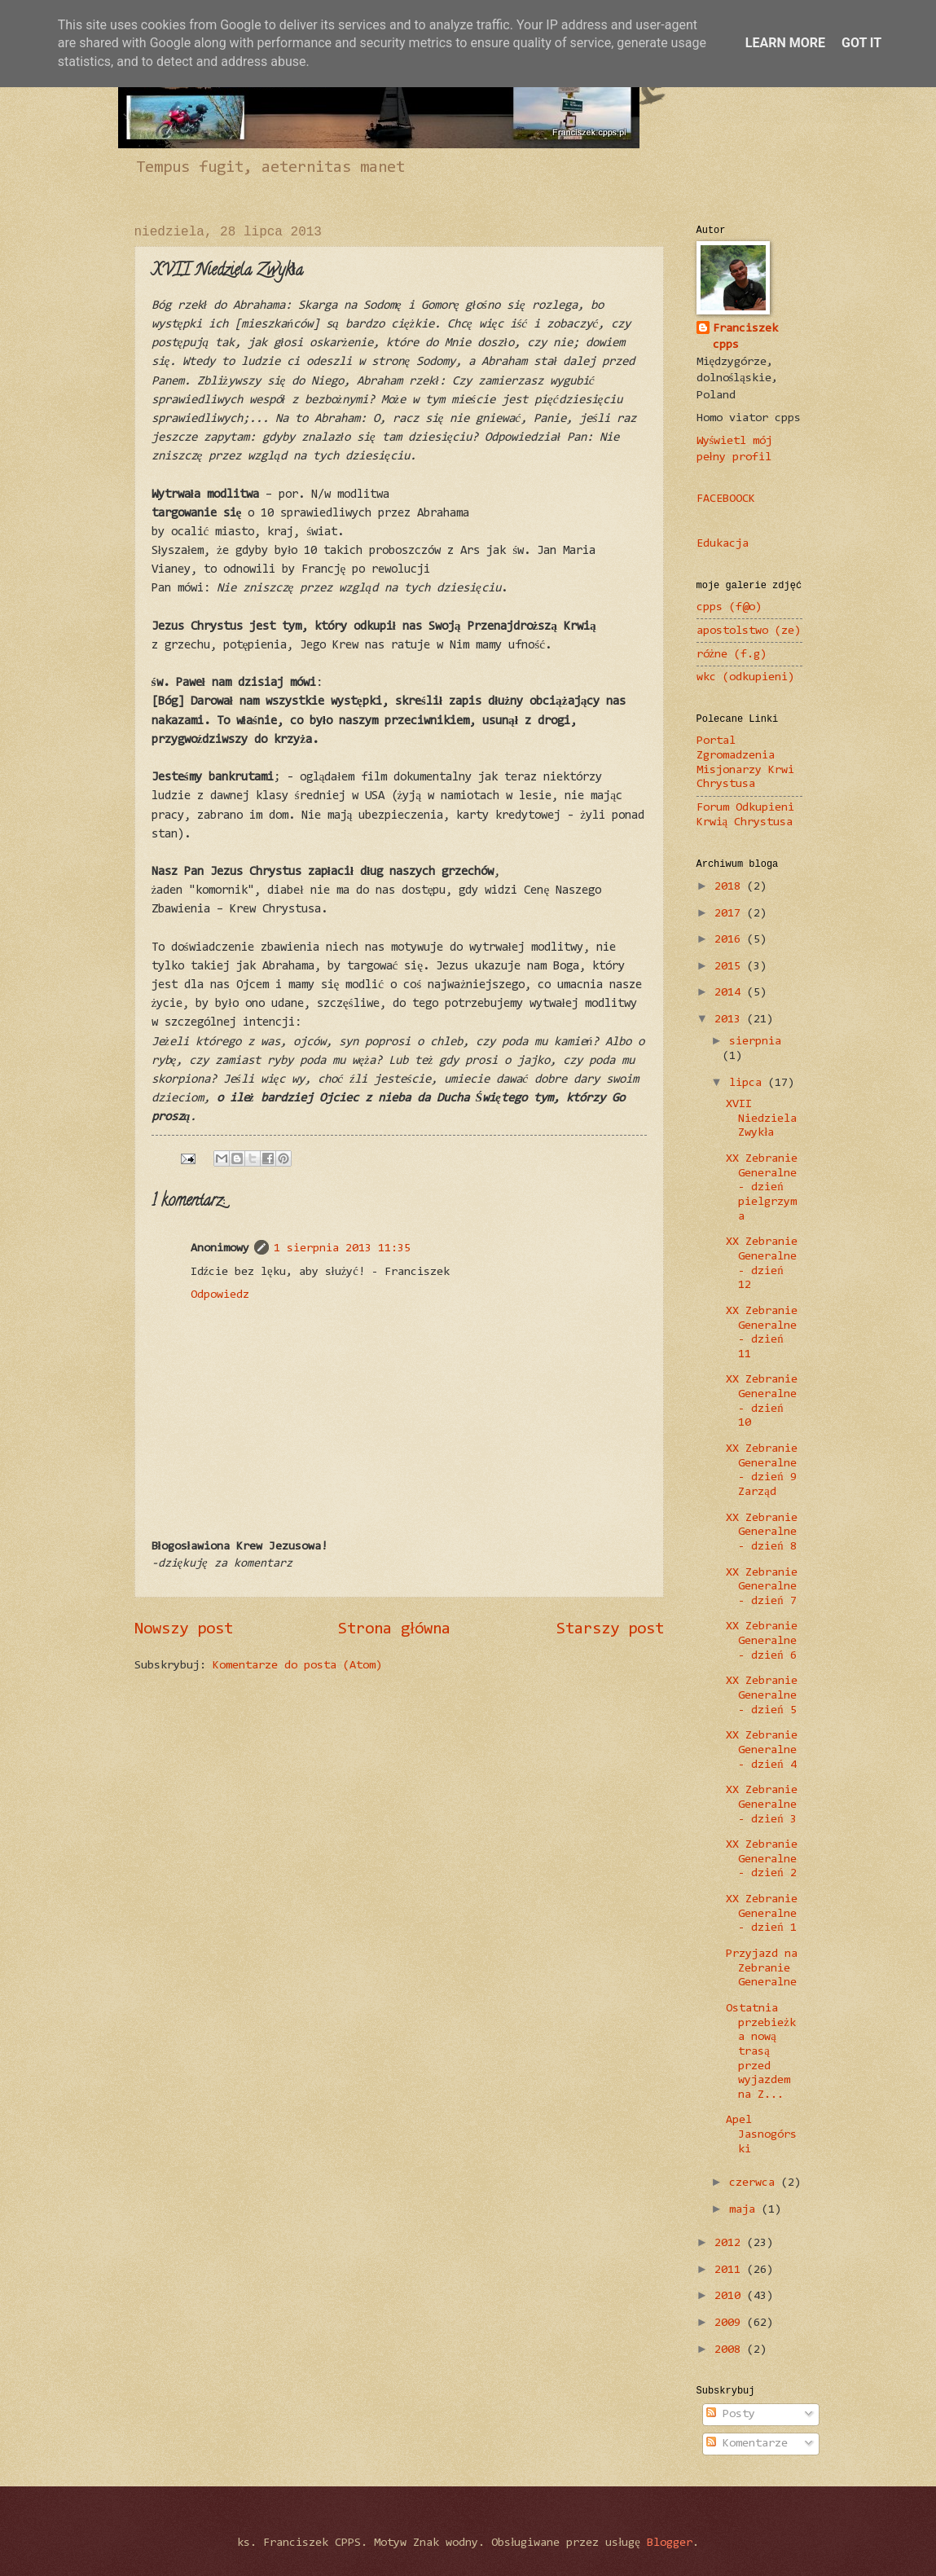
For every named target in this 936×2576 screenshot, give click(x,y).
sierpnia (755, 1041)
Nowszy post (183, 1629)
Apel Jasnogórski (761, 2134)
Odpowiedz (220, 1295)
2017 (730, 914)
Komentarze (747, 2444)
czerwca (755, 2183)
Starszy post (610, 1629)
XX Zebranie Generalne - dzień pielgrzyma (762, 1188)
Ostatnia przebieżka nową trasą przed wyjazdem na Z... (761, 2051)
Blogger (669, 2543)
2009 (730, 2323)
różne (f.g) (732, 654)
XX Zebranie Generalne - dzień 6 (762, 1640)
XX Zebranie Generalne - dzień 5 (762, 1695)
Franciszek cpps (745, 337)
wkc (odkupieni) (745, 677)
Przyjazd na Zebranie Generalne (762, 1968)
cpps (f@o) (729, 607)
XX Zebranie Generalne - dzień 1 (762, 1913)
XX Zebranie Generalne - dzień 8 (762, 1532)
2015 (730, 967)
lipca (748, 1083)
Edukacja (723, 544)
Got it (861, 43)
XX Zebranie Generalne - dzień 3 (762, 1804)
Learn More (785, 43)
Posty (730, 2414)
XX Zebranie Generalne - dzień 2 (762, 1859)
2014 (730, 993)
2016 (730, 940)
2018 (730, 887)
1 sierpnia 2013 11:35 (342, 1248)
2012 (730, 2243)
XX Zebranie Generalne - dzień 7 (762, 1587)
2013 (730, 1019)
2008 (730, 2350)
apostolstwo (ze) (749, 631)
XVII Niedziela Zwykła (761, 1118)
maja (745, 2210)
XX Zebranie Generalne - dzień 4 (762, 1750)
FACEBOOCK (726, 499)
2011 (730, 2270)
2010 (730, 2296)
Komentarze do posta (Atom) (297, 1665)
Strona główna (394, 1629)
